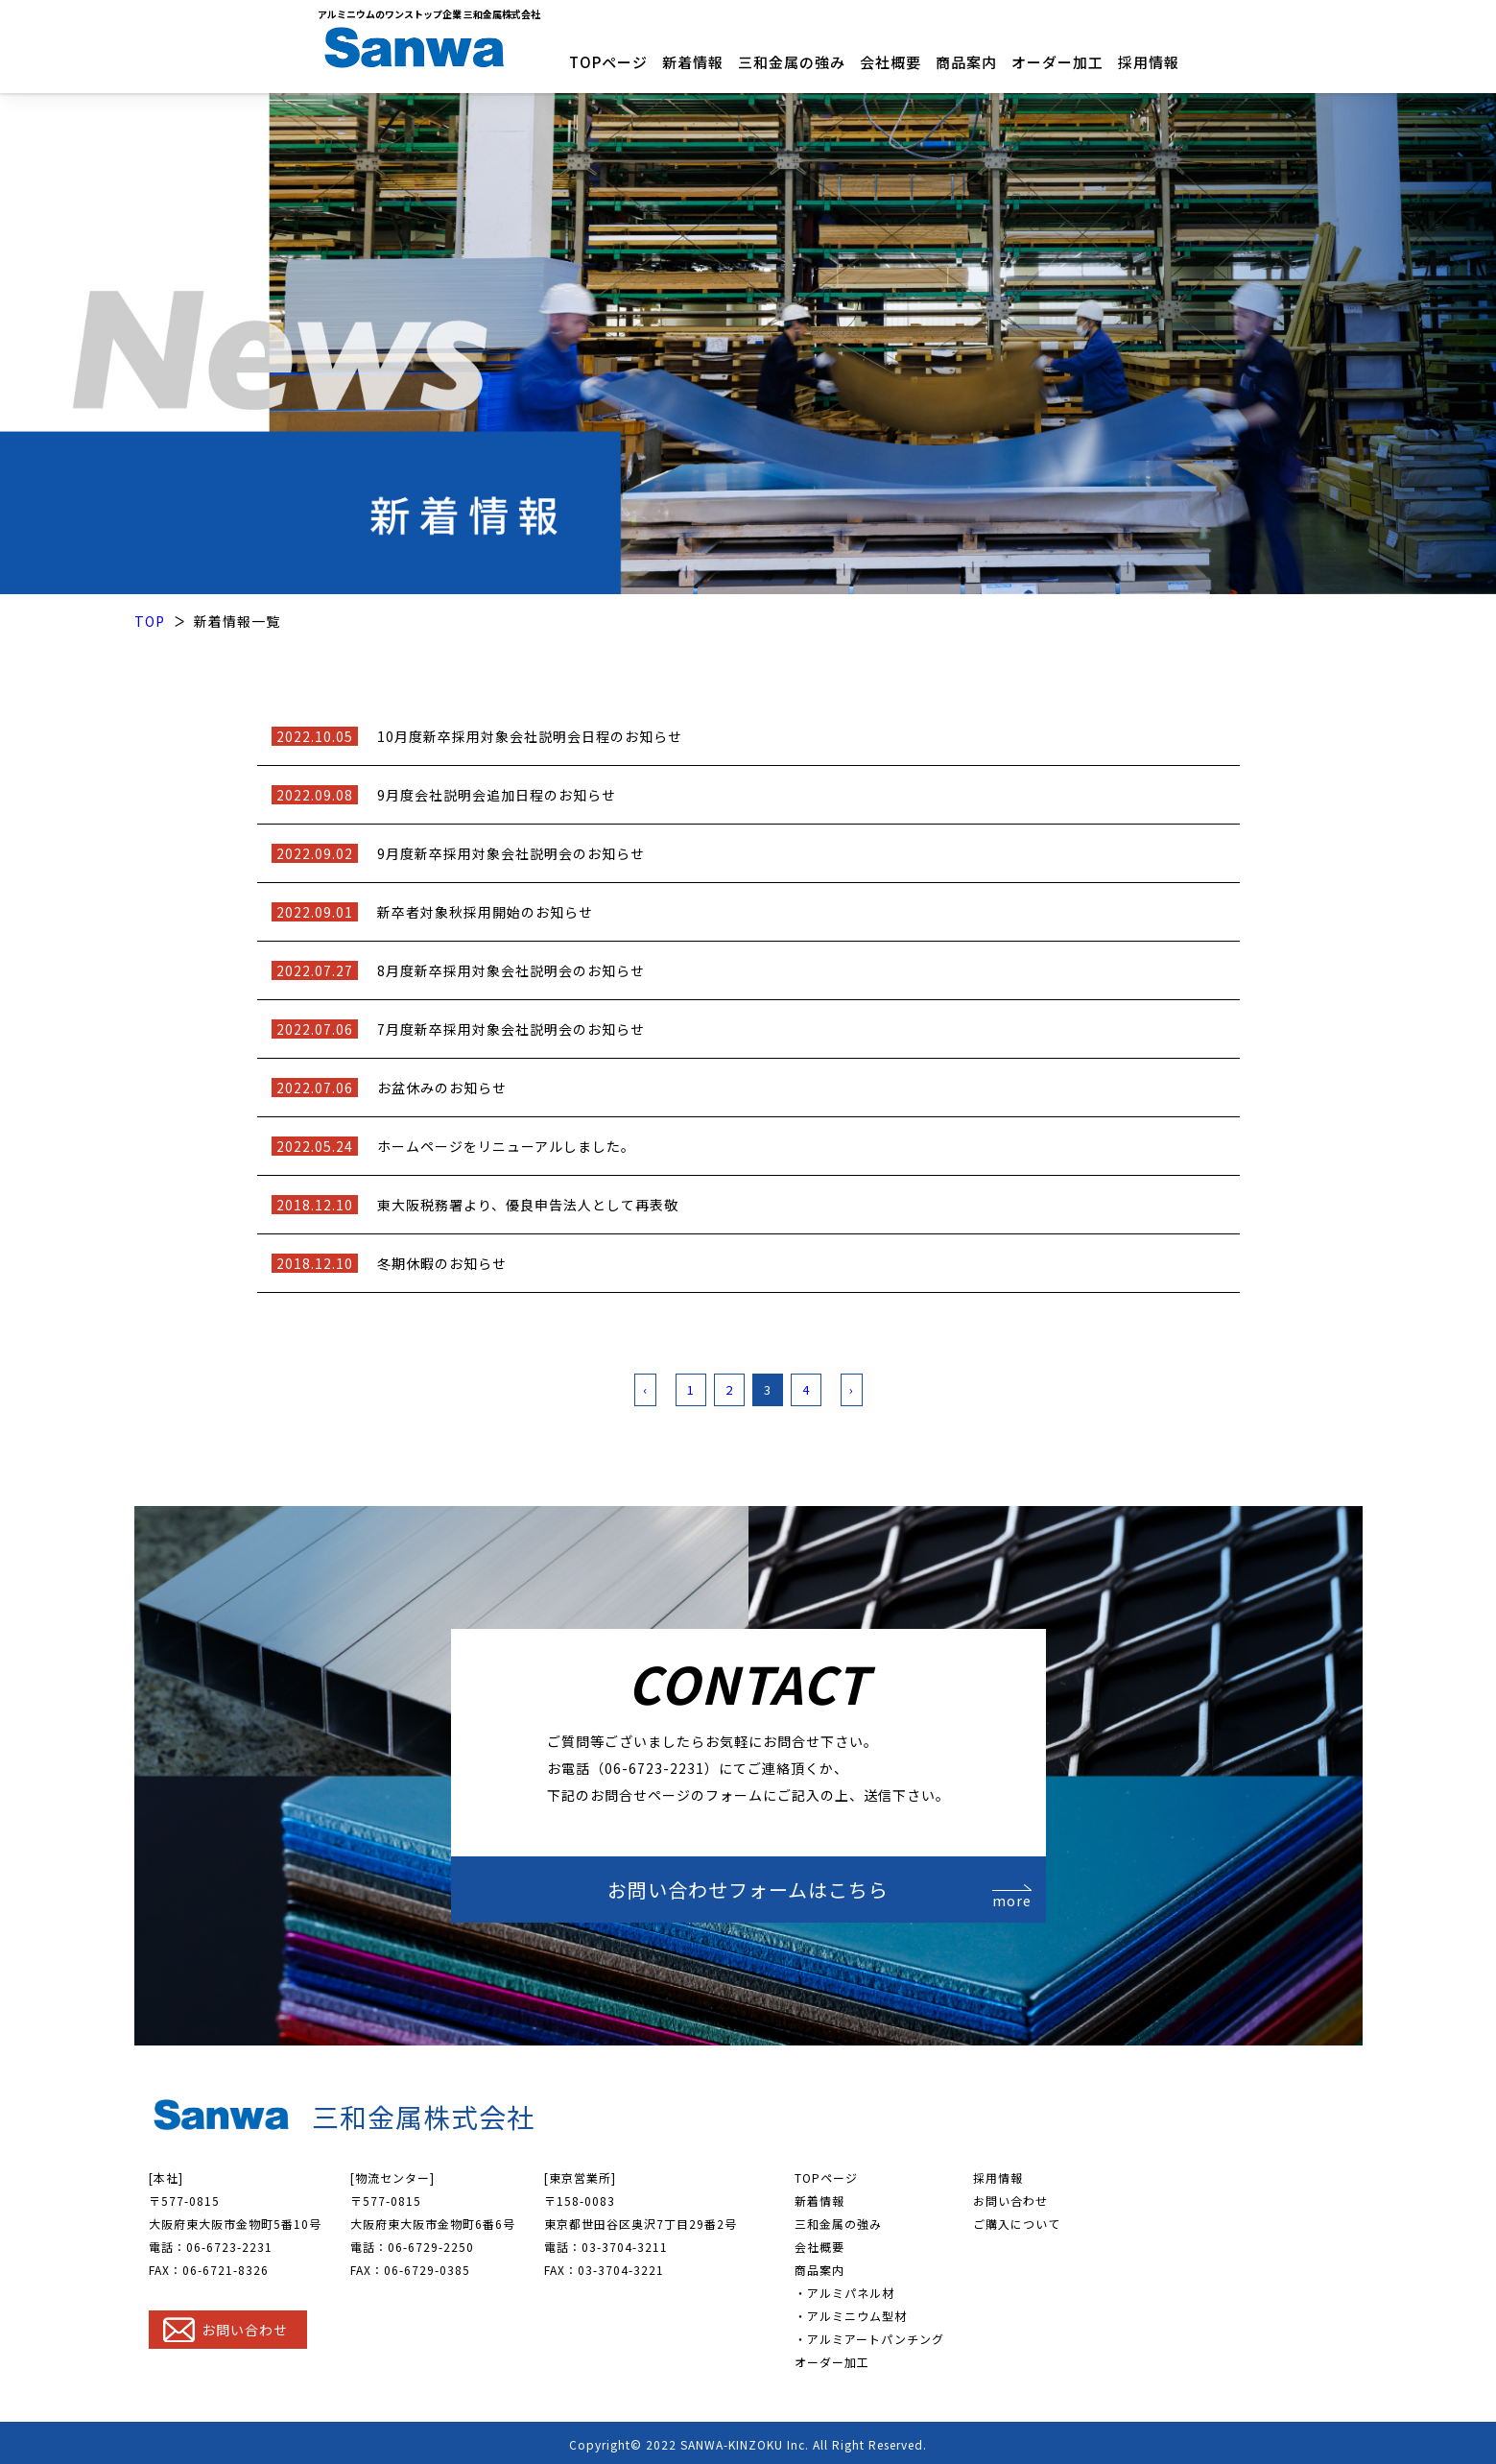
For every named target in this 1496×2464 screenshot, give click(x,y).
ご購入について (1016, 2221)
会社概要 (890, 62)
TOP (149, 618)
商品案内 (966, 62)
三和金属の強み (791, 62)
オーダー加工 (1057, 62)
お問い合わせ (1010, 2197)
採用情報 (1148, 62)
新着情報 (693, 62)
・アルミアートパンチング (869, 2336)
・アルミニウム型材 (851, 2313)
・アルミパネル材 (844, 2290)
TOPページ (608, 62)
